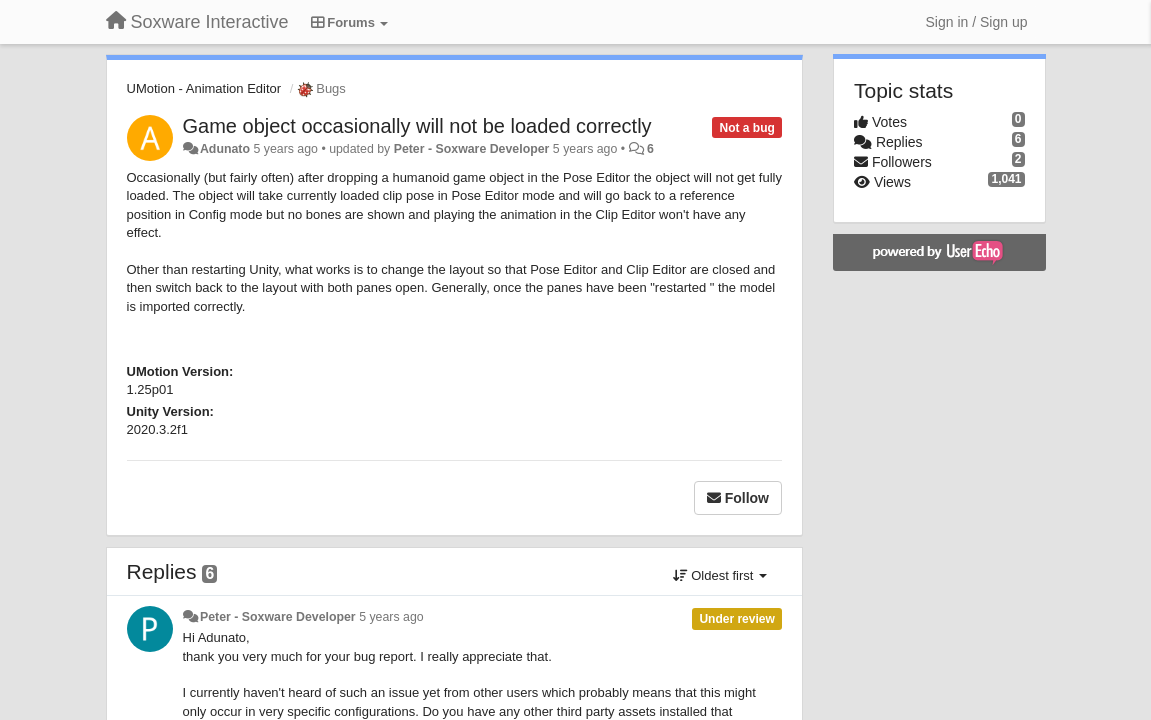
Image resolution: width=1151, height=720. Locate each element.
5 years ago (391, 617)
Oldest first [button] (720, 575)
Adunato (225, 149)
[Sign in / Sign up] (977, 22)
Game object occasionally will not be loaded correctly (417, 126)
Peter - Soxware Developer (472, 149)
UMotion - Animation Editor (204, 88)
